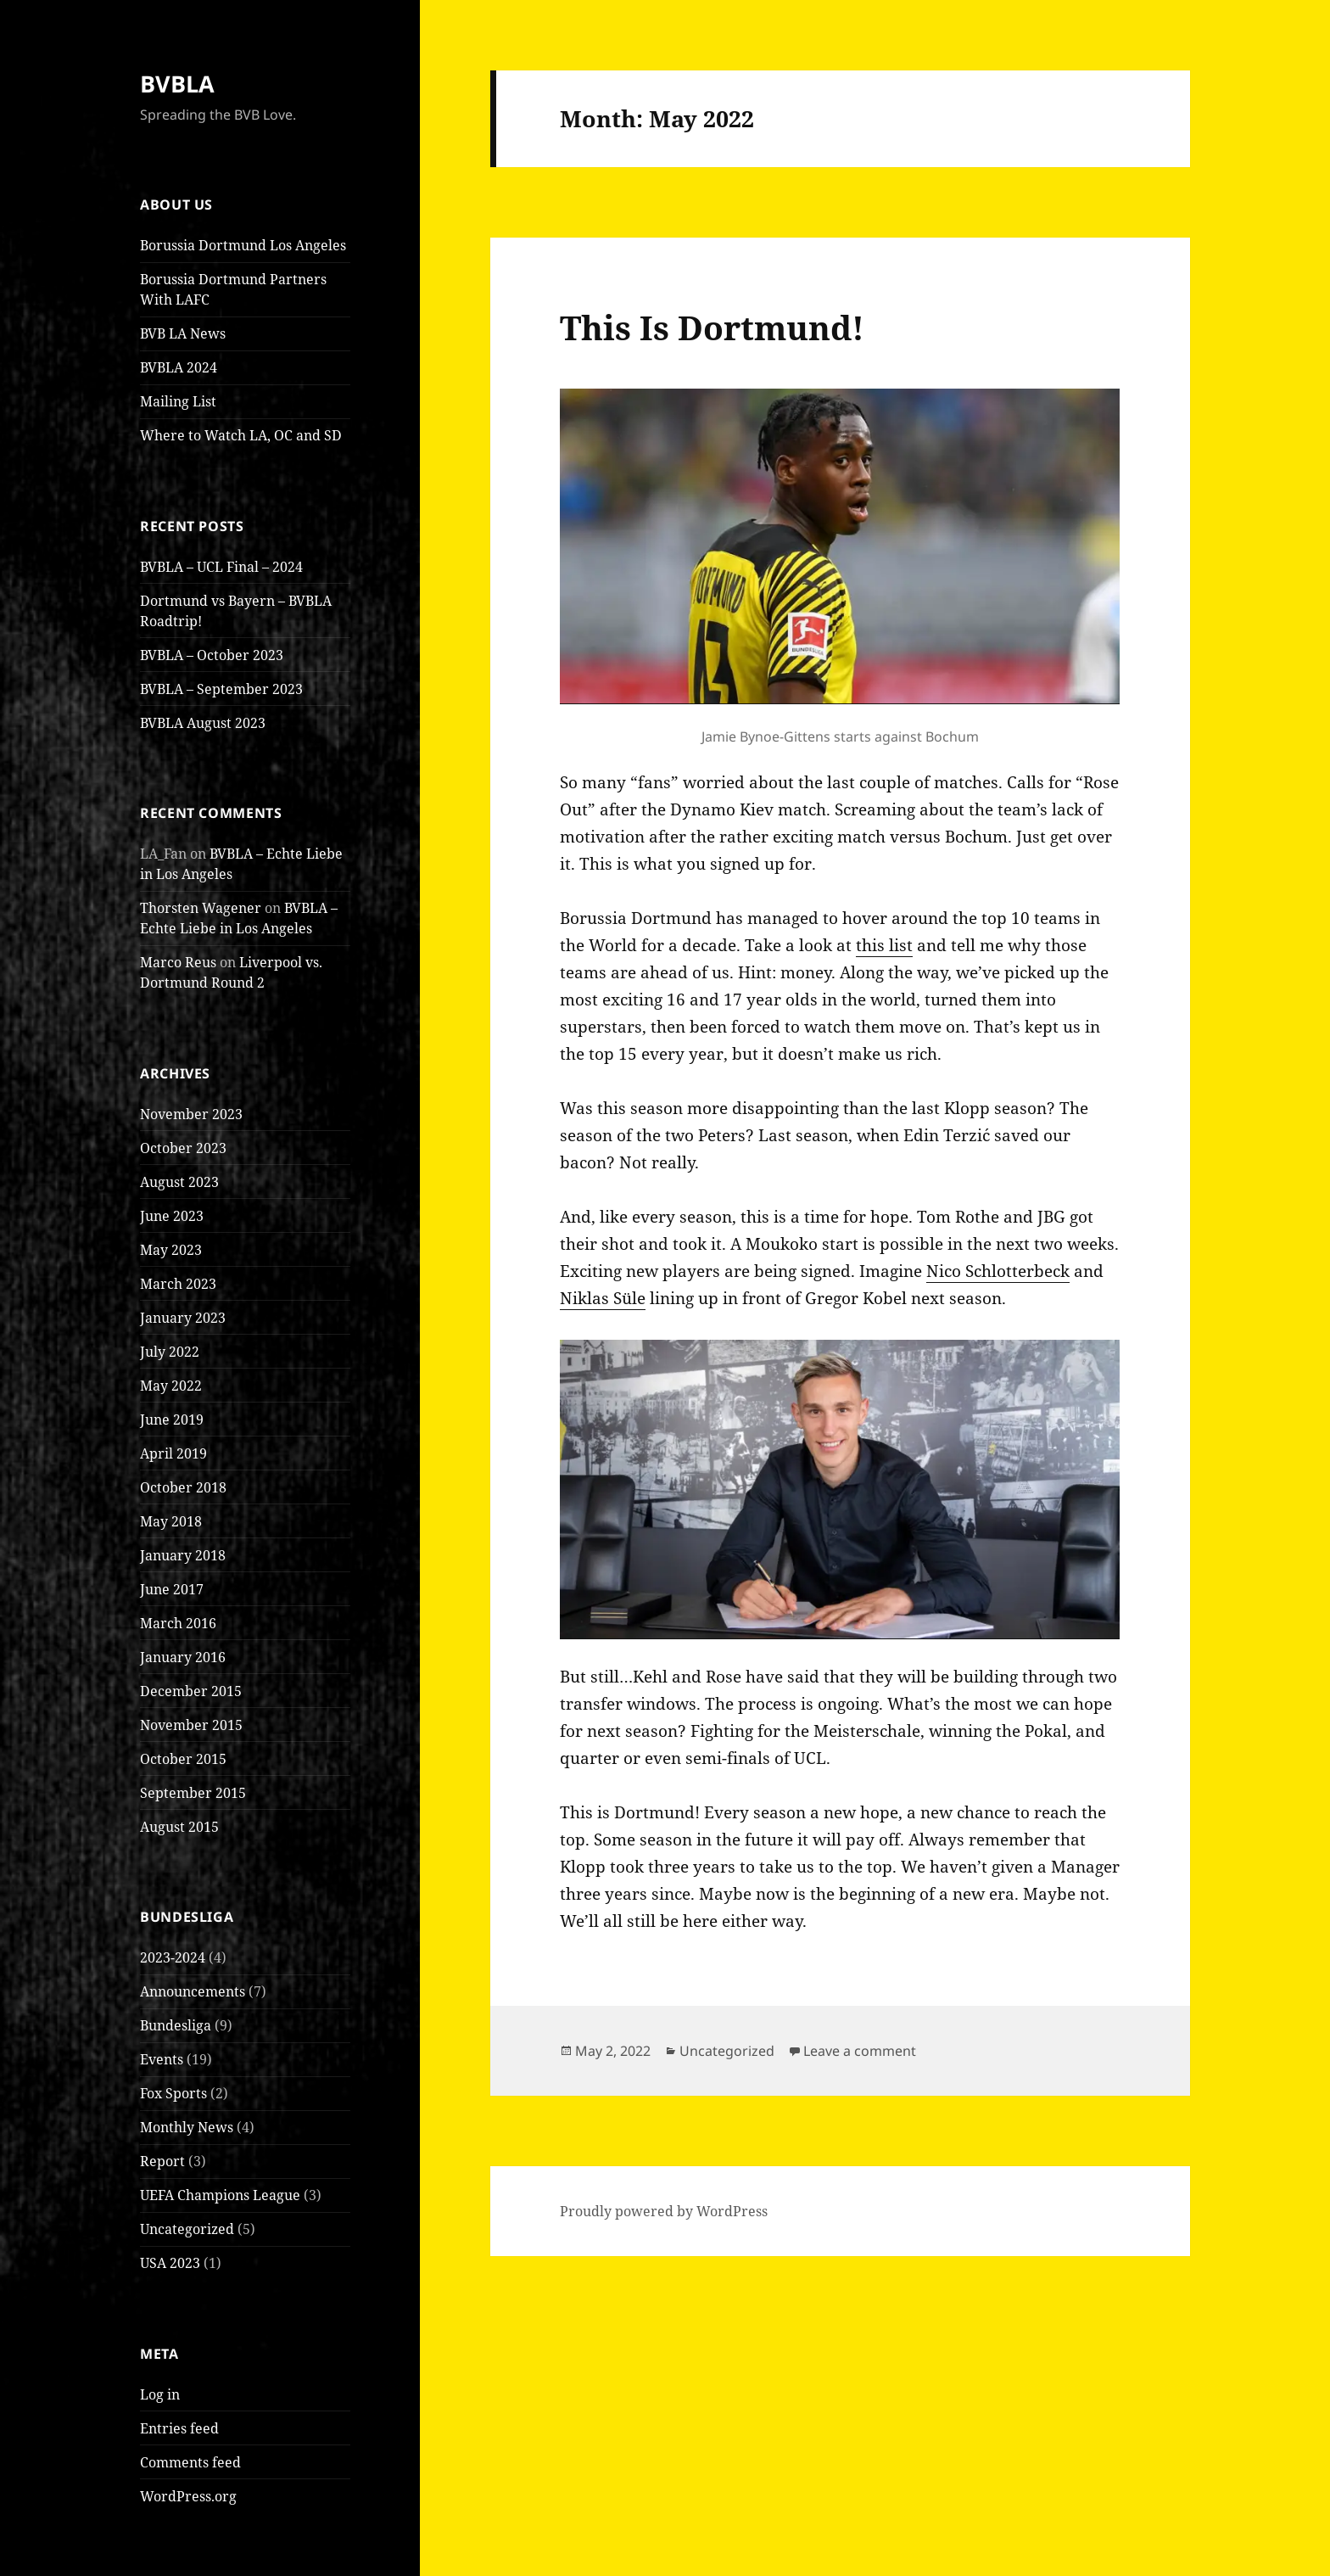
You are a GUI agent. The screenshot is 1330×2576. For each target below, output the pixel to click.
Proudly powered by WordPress (664, 2211)
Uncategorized (187, 2229)
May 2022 (171, 1385)
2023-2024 (172, 1957)
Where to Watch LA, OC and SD (241, 435)
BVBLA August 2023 (202, 723)
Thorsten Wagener (200, 908)
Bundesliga (175, 2025)
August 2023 (179, 1182)
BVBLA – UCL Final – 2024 (221, 566)
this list (884, 945)
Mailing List (178, 401)
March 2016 (178, 1623)
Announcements (192, 1991)
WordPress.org (188, 2496)
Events (161, 2059)
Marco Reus (178, 962)
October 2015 (183, 1759)
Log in (160, 2394)
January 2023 (183, 1317)
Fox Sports (173, 2093)
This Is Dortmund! (712, 327)
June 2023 (172, 1216)
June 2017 (172, 1589)
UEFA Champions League (220, 2195)
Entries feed (179, 2428)
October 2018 (183, 1487)
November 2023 (191, 1114)
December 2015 (191, 1691)
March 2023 (178, 1283)
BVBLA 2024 (178, 367)
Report (162, 2161)
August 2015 (179, 1826)
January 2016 (183, 1657)
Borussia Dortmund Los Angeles (243, 245)
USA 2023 (170, 2263)
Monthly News (186, 2127)
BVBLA (177, 83)
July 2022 (169, 1351)
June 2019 (172, 1419)
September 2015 (193, 1793)
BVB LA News (183, 333)
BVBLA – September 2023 (221, 689)
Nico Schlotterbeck (998, 1271)
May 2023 (171, 1249)
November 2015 (191, 1725)
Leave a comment (859, 2050)
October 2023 (183, 1148)
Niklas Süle (602, 1298)
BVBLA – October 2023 (211, 655)
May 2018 (171, 1521)
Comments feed (190, 2462)
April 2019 (173, 1453)
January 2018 (183, 1555)
